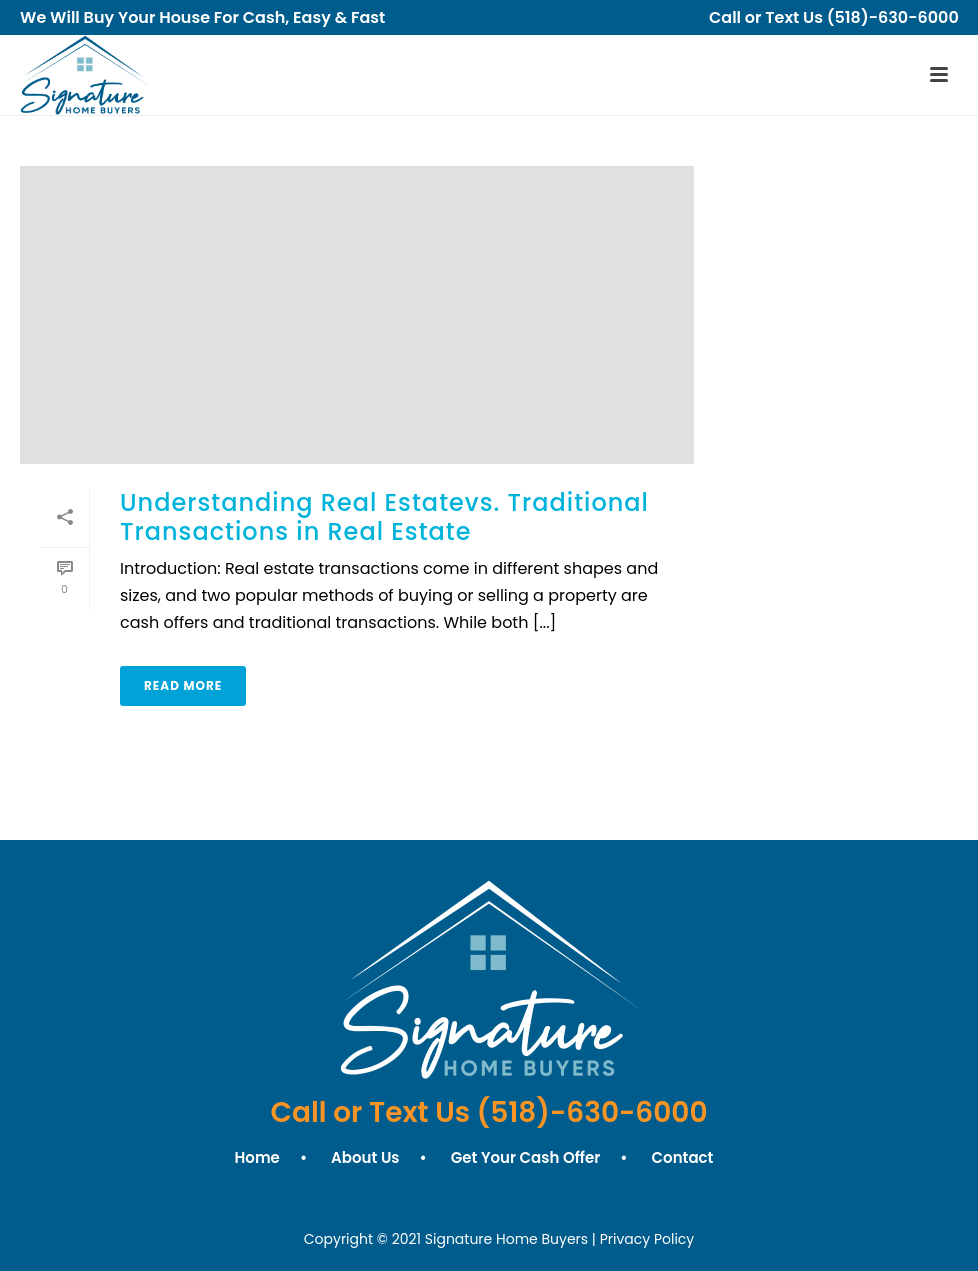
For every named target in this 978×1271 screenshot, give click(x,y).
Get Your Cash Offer (526, 1158)
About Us (365, 1158)
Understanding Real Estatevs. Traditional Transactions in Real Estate (384, 517)
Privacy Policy (647, 1239)
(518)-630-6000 (905, 17)
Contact (683, 1158)
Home (257, 1158)
